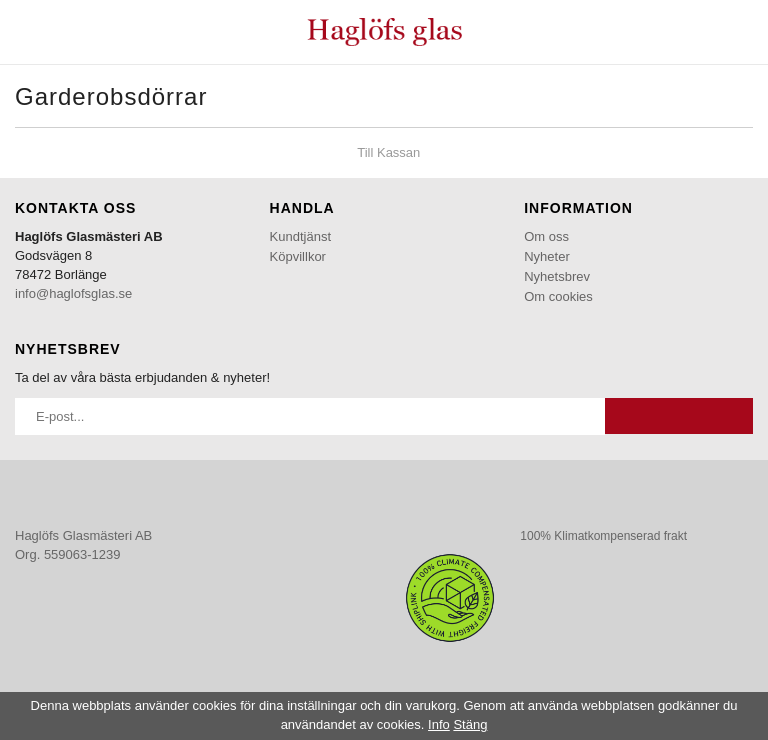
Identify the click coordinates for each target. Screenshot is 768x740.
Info (439, 724)
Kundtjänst (300, 236)
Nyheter (547, 256)
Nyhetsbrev (557, 276)
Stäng (470, 724)
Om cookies (558, 296)
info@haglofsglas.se (73, 293)
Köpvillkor (298, 256)
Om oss (546, 236)
